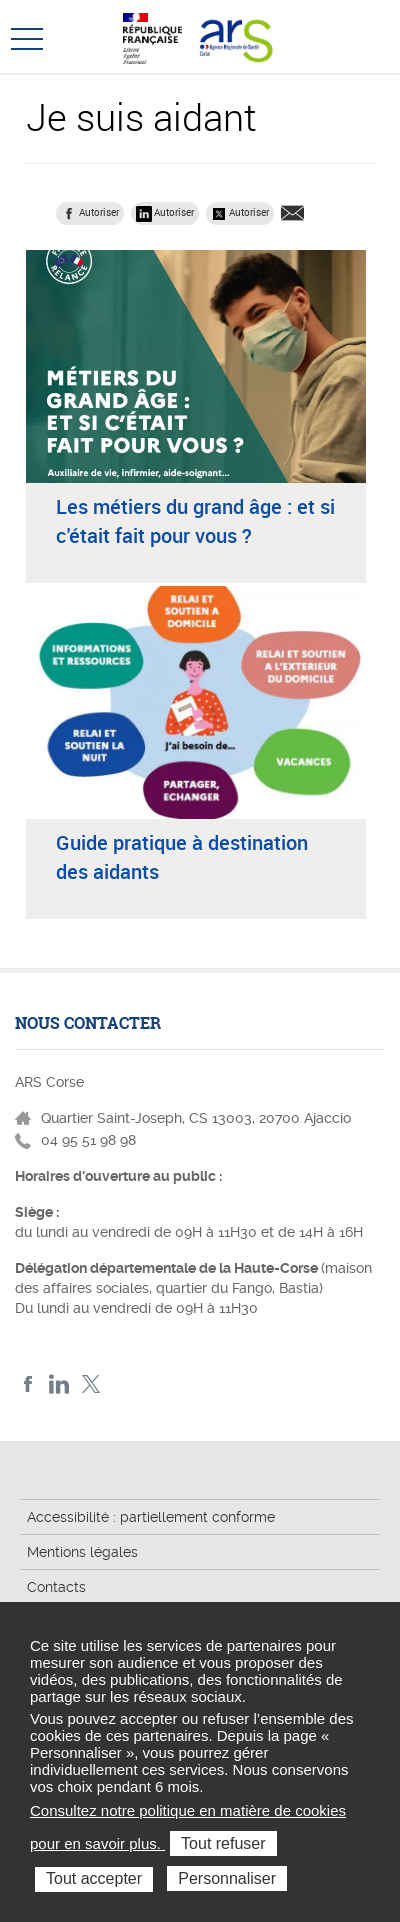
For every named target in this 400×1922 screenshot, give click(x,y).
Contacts (56, 1587)
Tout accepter (94, 1878)
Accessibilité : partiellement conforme (151, 1517)
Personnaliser (227, 1878)
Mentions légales (82, 1552)
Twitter (90, 1384)
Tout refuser (223, 1843)
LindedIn (59, 1384)
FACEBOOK (28, 1384)
